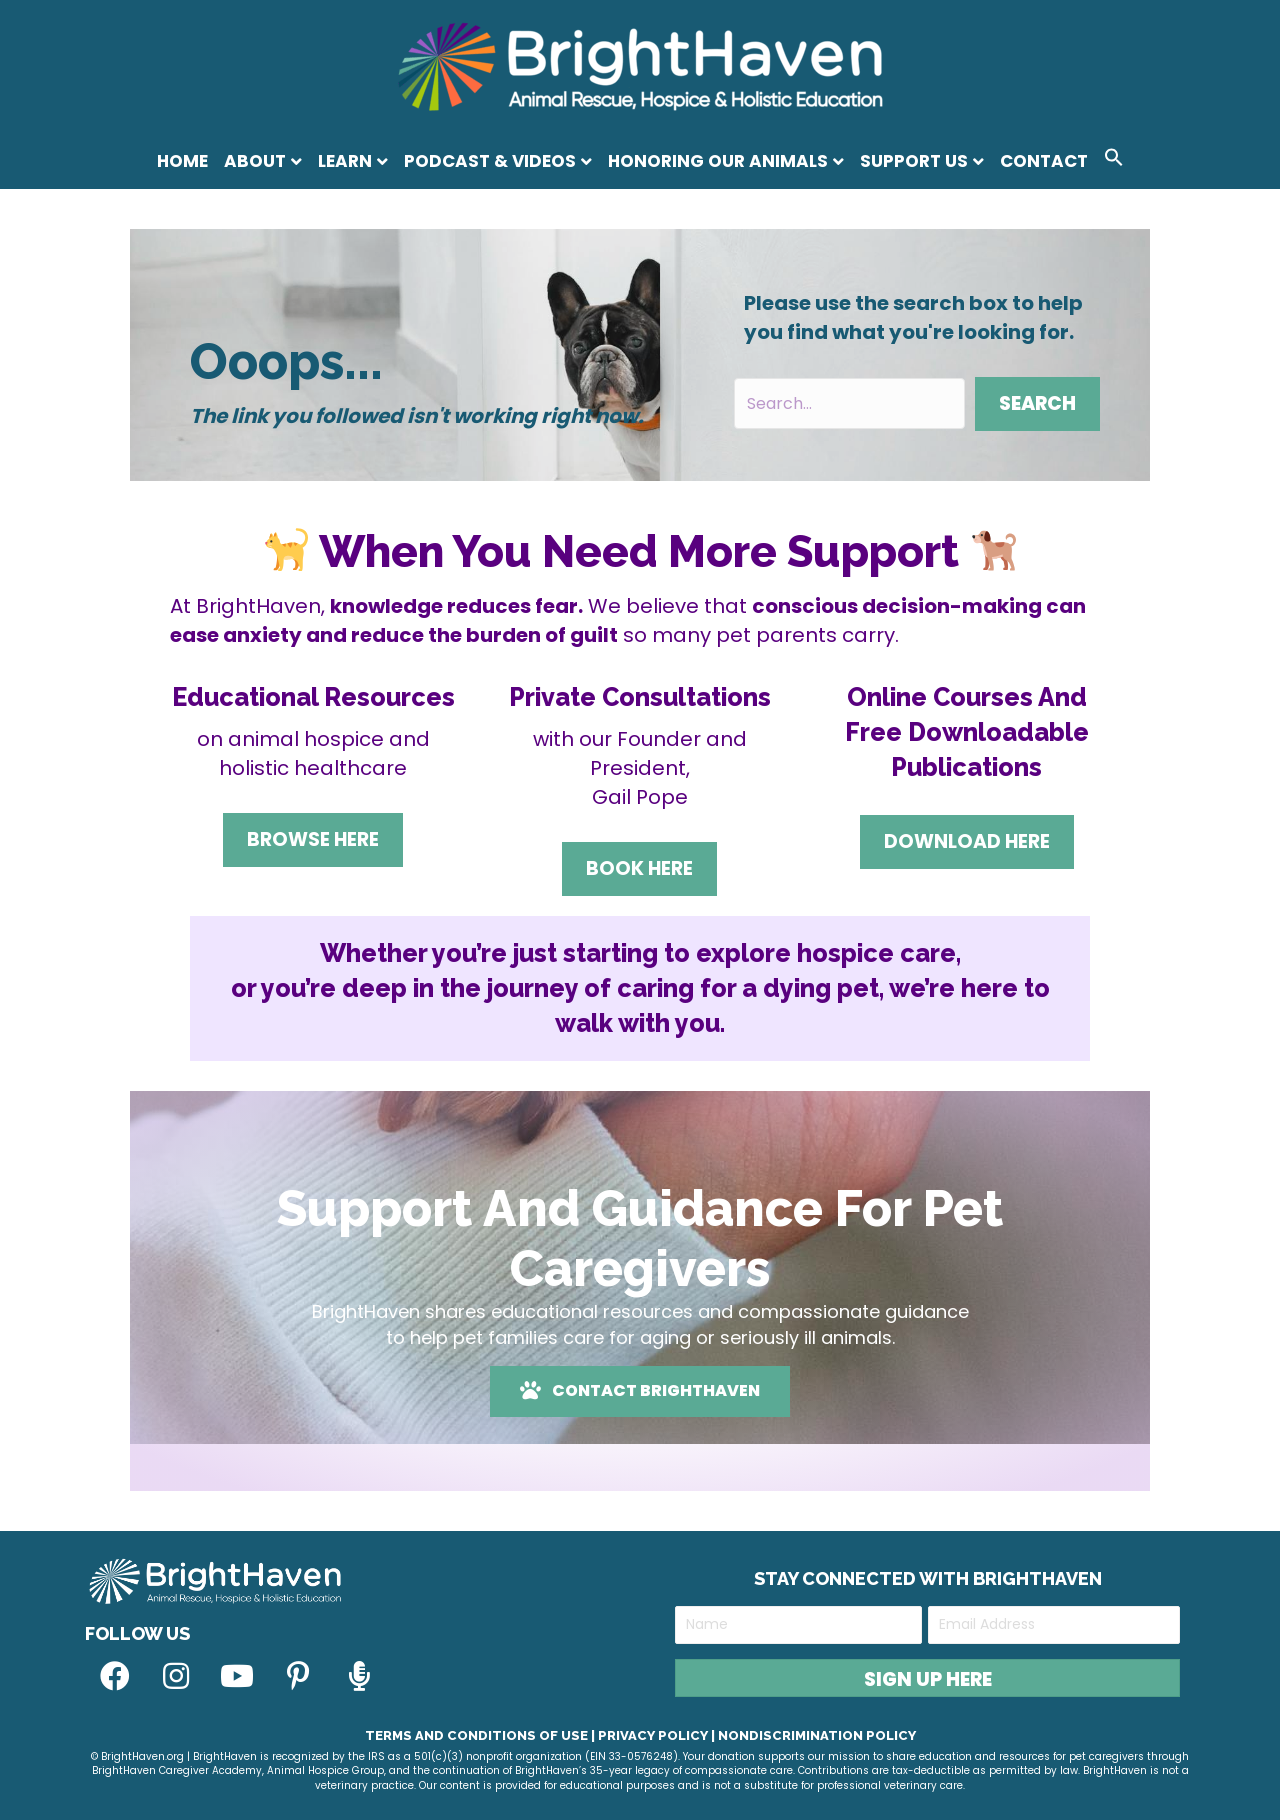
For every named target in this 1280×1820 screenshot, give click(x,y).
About (255, 161)
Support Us (914, 161)
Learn (345, 161)
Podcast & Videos (490, 161)
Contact (1044, 161)
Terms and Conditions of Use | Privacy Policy (536, 1735)
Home (182, 161)
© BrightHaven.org (137, 1756)
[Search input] (849, 403)
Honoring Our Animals (718, 161)
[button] (1114, 160)
